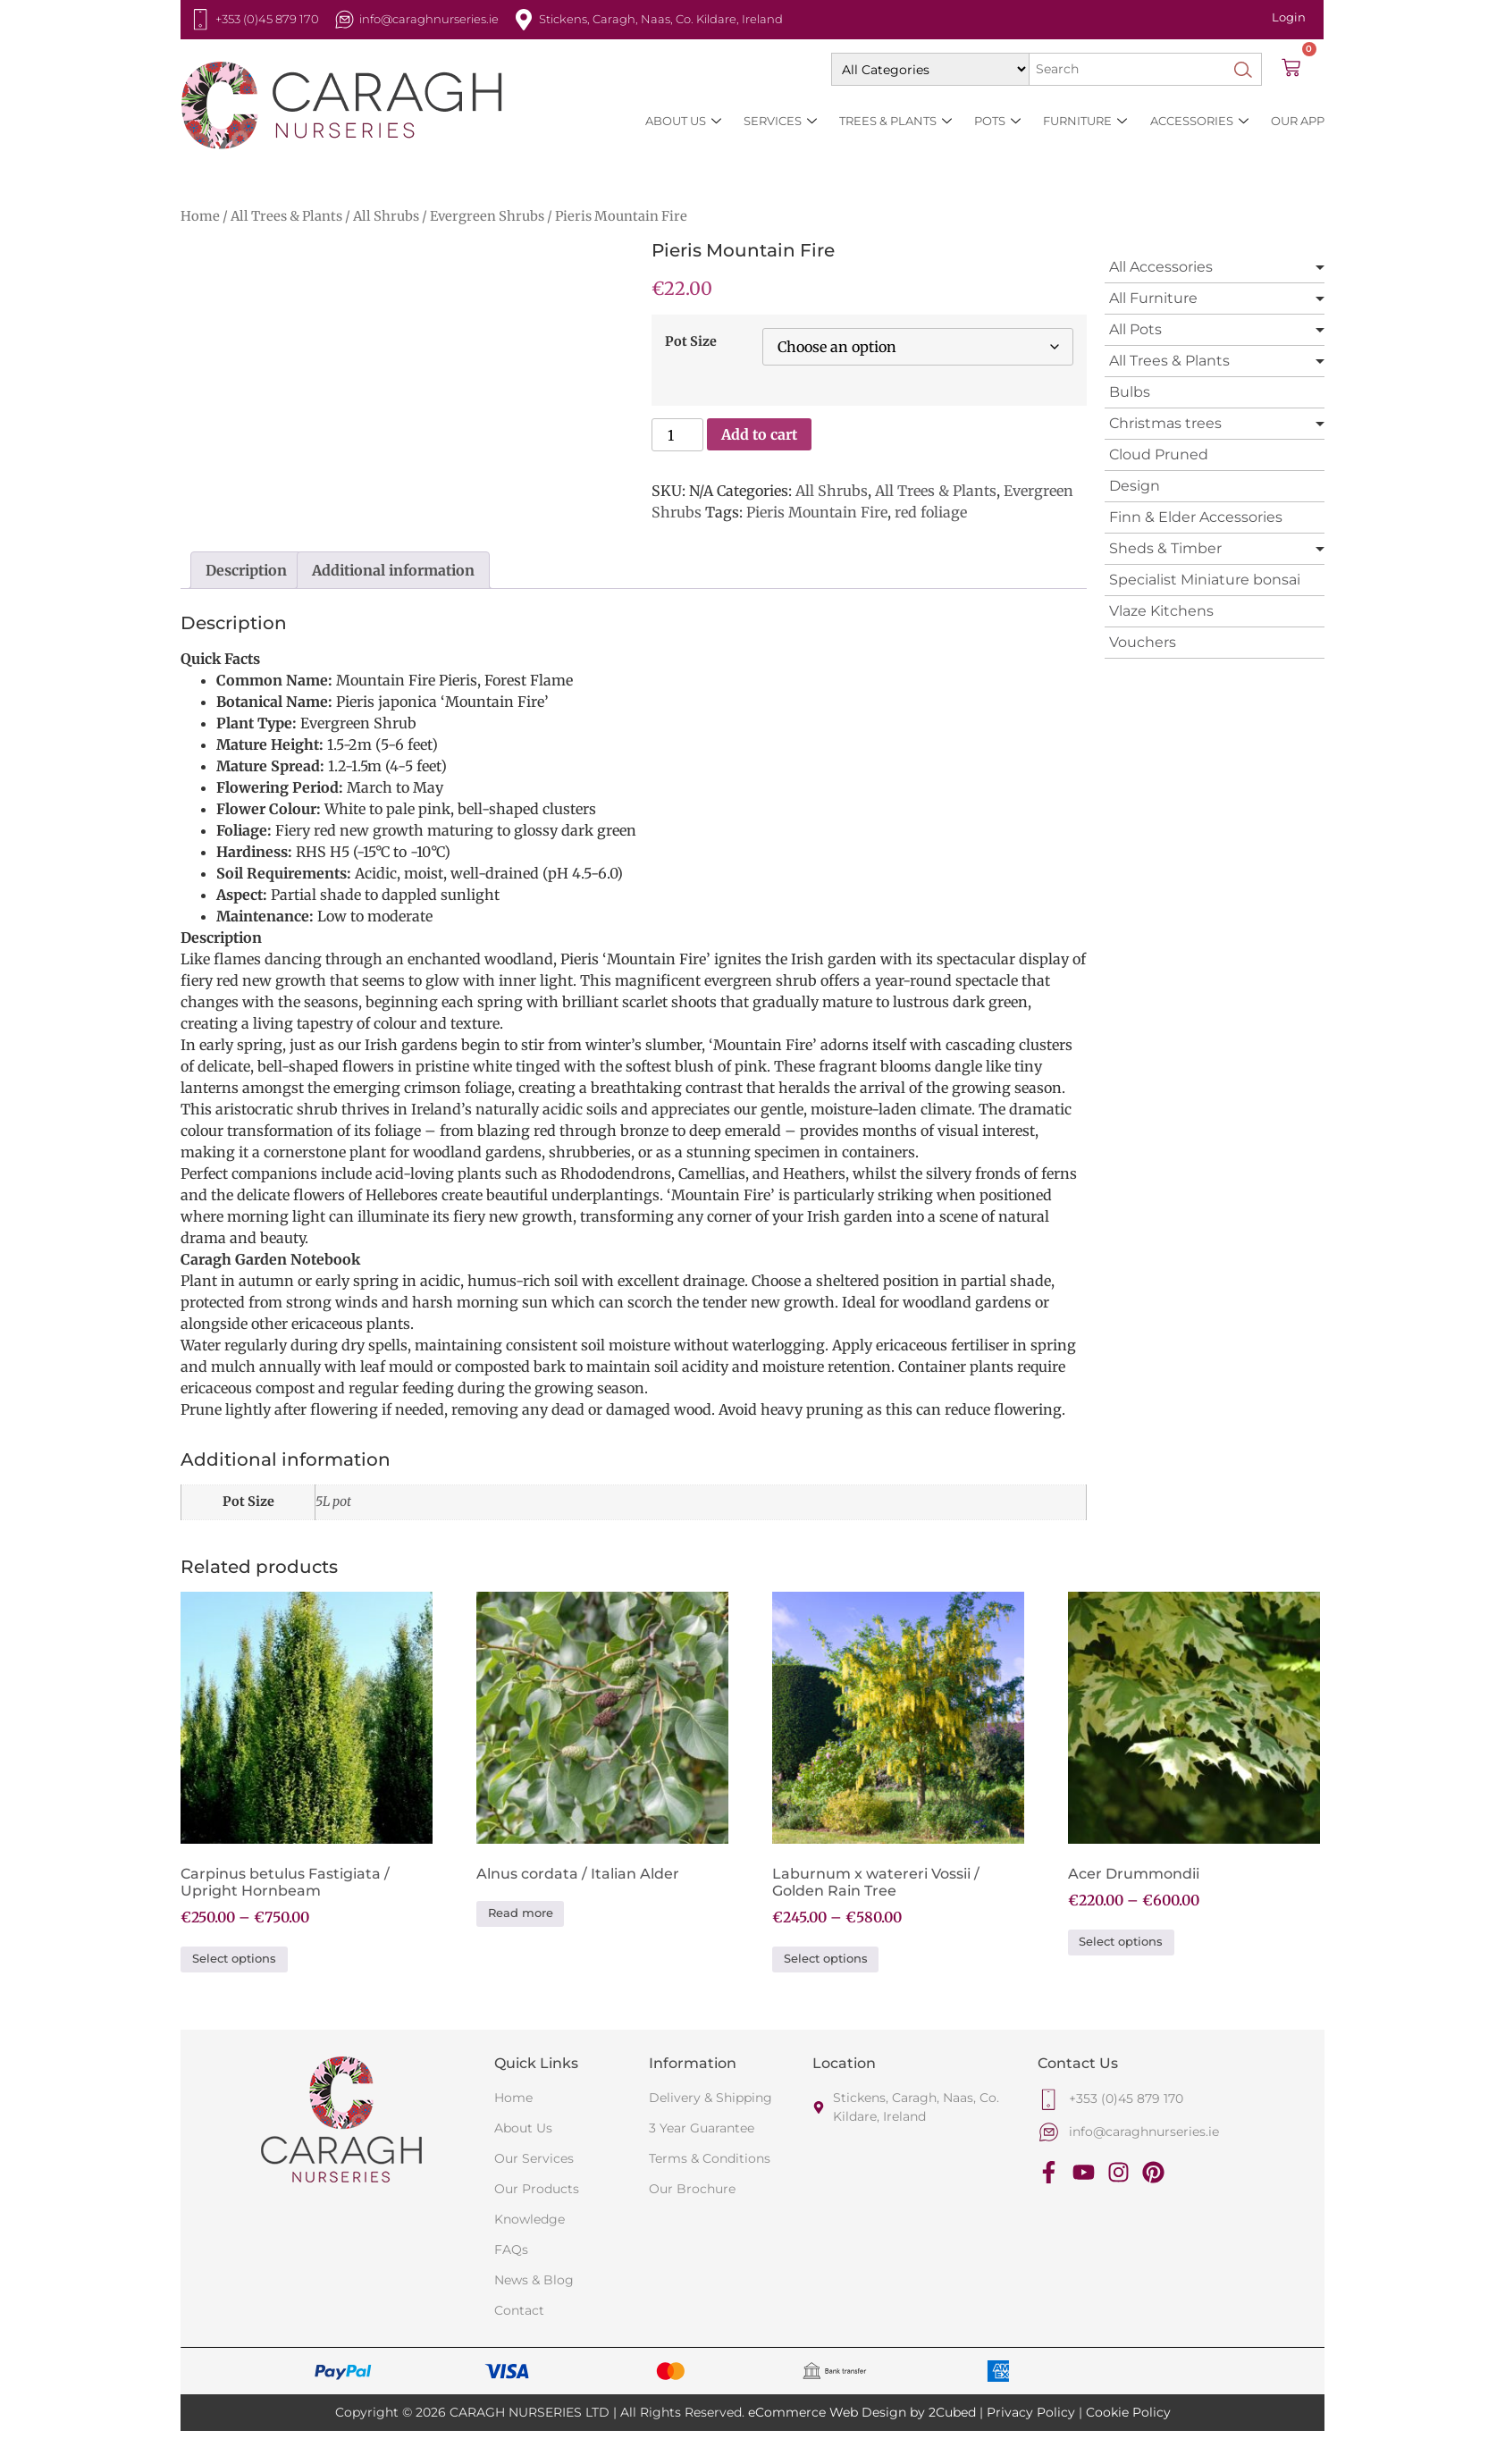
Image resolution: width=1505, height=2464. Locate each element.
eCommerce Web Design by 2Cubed (862, 2412)
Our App (1297, 121)
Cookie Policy (1128, 2412)
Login (1289, 17)
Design (1134, 485)
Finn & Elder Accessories (1195, 517)
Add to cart (759, 434)
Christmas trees (1165, 423)
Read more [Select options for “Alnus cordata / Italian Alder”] (520, 1913)
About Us (684, 121)
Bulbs (1129, 391)
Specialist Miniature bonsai (1204, 579)
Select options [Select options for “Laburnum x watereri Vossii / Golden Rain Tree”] (826, 1958)
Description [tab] (246, 570)
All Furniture (1153, 298)
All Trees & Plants (286, 216)
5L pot (333, 1501)
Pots (998, 121)
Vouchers (1142, 642)
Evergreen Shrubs (487, 216)
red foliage (931, 512)
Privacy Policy (1031, 2412)
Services (781, 121)
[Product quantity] (677, 434)
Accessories (1199, 121)
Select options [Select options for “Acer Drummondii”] (1121, 1941)
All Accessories (1161, 266)
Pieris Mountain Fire (816, 512)
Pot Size (691, 341)
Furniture (1086, 121)
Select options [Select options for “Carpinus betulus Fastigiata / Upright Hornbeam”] (234, 1958)
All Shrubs (386, 216)
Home (200, 216)
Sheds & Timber (1165, 548)
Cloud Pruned (1158, 454)
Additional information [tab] (393, 570)
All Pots (1135, 329)
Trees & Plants (896, 121)
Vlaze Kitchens (1161, 610)
